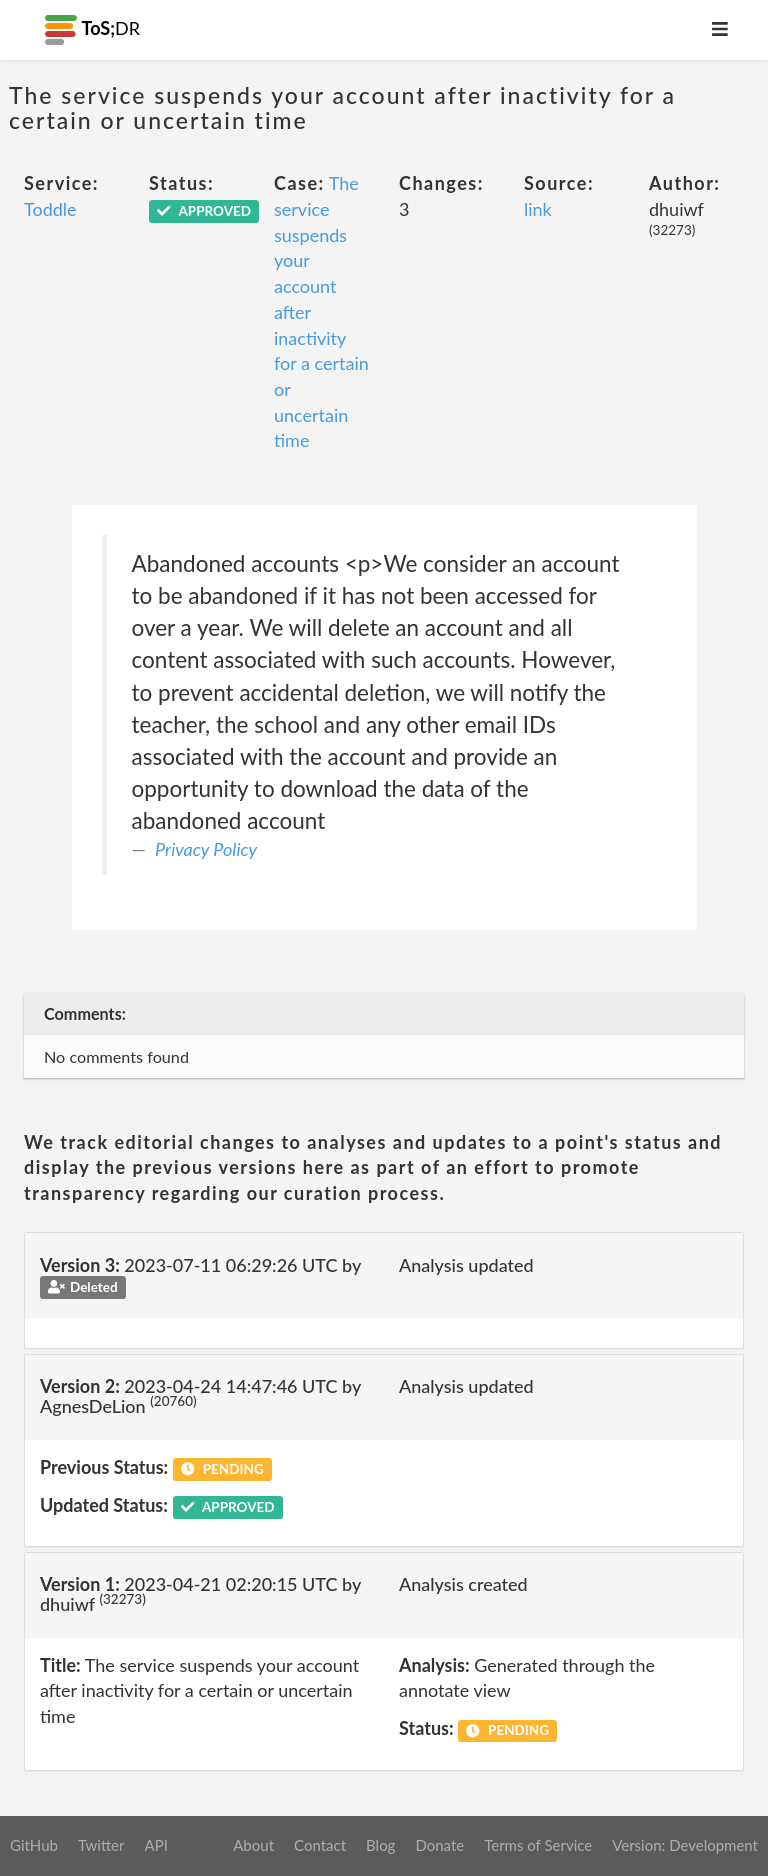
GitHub (34, 1845)
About (253, 1845)
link (538, 209)
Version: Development (685, 1845)
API (155, 1845)
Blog (380, 1845)
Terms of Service (538, 1845)
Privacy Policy (206, 849)
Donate (439, 1845)
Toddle (50, 209)
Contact (320, 1845)
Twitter (101, 1845)
